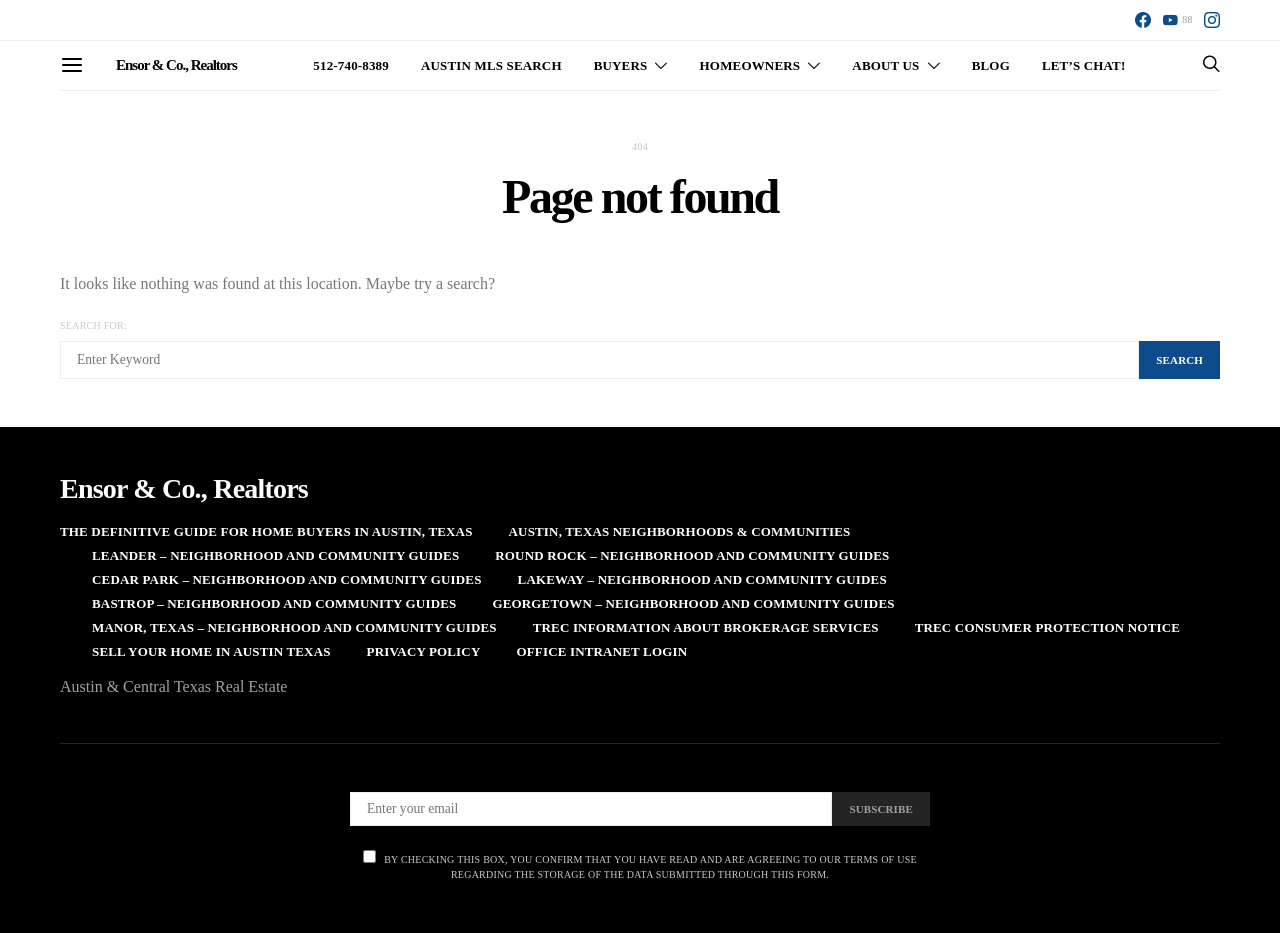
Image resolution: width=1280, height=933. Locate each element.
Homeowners (750, 65)
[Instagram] (1212, 20)
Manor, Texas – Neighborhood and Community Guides (294, 627)
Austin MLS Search (491, 65)
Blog (991, 65)
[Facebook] (1143, 20)
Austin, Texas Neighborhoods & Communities (680, 531)
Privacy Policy (424, 651)
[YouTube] (1177, 20)
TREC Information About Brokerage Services (706, 627)
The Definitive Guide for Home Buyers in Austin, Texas (266, 531)
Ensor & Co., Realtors (176, 65)
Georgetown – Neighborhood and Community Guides (693, 603)
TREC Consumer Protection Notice (1047, 627)
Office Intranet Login (601, 651)
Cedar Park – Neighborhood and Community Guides (287, 579)
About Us (885, 65)
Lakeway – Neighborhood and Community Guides (702, 579)
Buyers (621, 65)
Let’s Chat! (1084, 65)
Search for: (93, 325)
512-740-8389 (351, 65)
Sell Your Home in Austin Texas (211, 651)
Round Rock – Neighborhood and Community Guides (692, 555)
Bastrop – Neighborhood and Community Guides (274, 603)
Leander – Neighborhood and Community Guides (275, 555)
